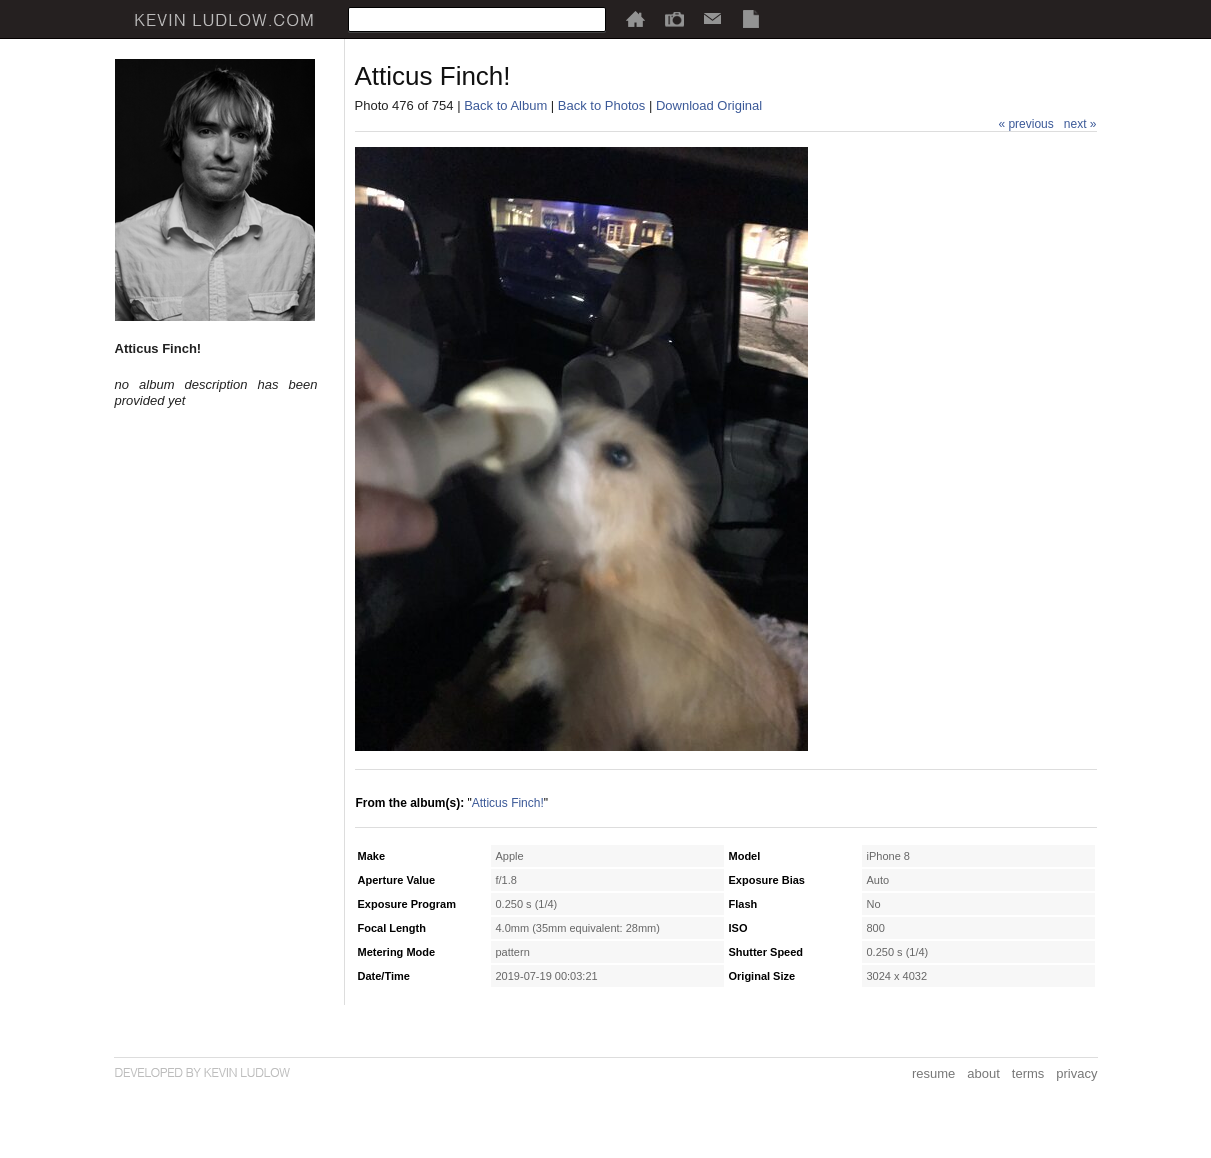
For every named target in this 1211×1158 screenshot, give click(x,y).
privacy (1076, 1073)
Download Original (709, 105)
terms (1028, 1073)
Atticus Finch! (508, 803)
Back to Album (505, 105)
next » (1080, 124)
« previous (1025, 124)
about (983, 1073)
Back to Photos (601, 105)
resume (933, 1073)
